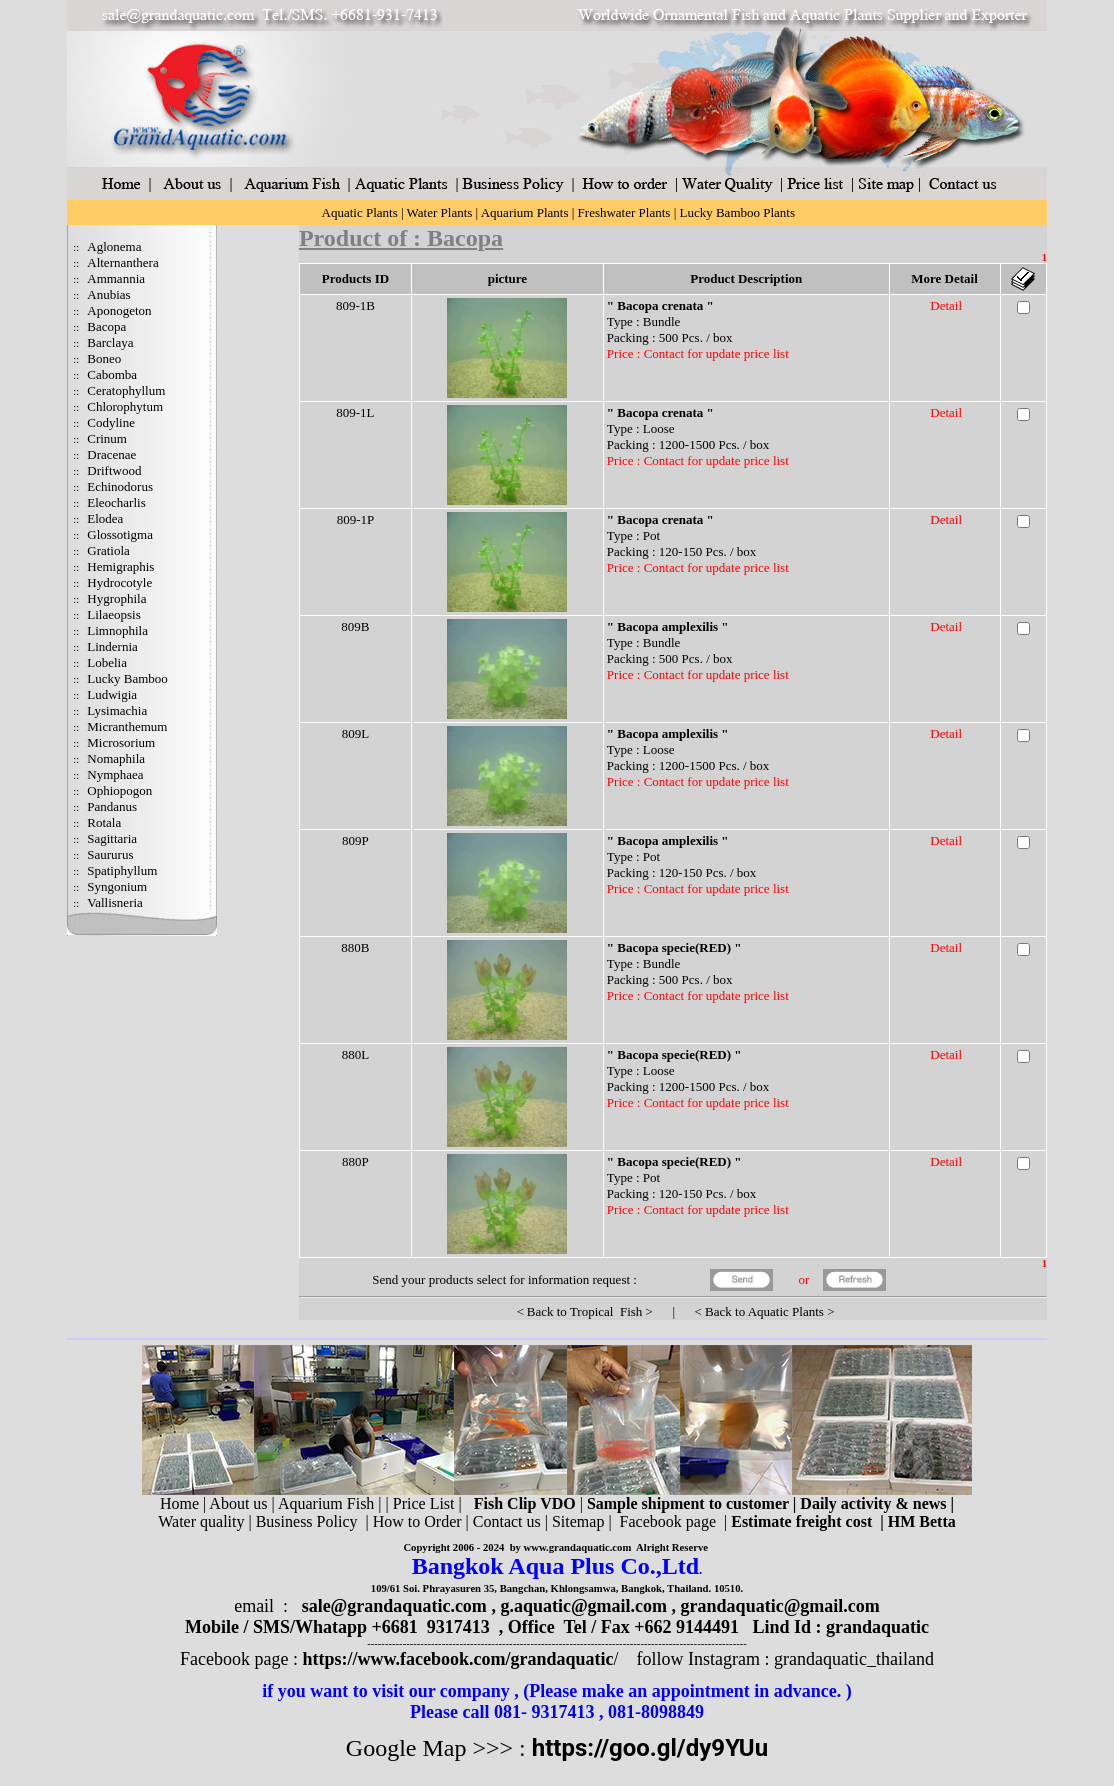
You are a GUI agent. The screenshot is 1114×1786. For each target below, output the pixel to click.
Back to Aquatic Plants (764, 1311)
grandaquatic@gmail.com (780, 1606)
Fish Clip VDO (525, 1503)
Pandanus (112, 806)
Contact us (507, 1521)
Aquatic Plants (360, 212)
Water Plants (440, 212)
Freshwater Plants (624, 212)
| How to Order (411, 1521)
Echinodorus (120, 486)
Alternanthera (122, 262)
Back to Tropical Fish (585, 1311)
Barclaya (110, 342)
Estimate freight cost (801, 1521)
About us (238, 1503)
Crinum (107, 438)
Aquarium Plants (525, 212)
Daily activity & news (873, 1503)
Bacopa (106, 326)
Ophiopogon (119, 790)
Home (179, 1503)
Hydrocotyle (119, 582)
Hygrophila (116, 598)
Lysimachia (117, 710)
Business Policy (307, 1521)
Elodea (105, 518)
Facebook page (668, 1521)
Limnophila (117, 630)
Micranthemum (127, 726)
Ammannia (116, 278)
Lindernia (112, 646)
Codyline (111, 422)
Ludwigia (112, 694)
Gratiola (108, 550)
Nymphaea (115, 774)
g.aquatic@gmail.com (583, 1606)
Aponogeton (119, 310)
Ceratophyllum (126, 390)
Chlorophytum (125, 406)
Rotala (104, 822)
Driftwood (114, 470)
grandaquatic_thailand (854, 1659)
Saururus (110, 854)
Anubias (108, 294)
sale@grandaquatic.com (394, 1606)
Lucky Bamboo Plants (737, 212)
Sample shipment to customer (688, 1503)
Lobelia (107, 662)
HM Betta (922, 1521)
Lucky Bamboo (127, 678)
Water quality (201, 1521)
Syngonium (117, 886)
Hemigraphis (120, 566)
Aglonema (114, 246)
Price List (426, 1503)
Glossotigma (120, 534)
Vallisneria (115, 902)
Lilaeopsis (113, 614)
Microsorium (121, 742)
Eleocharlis (116, 502)
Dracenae (111, 454)
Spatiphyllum (122, 870)
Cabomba (112, 374)
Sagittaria (112, 838)
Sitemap (578, 1521)
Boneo (104, 358)
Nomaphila (116, 758)
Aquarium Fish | (332, 1503)
